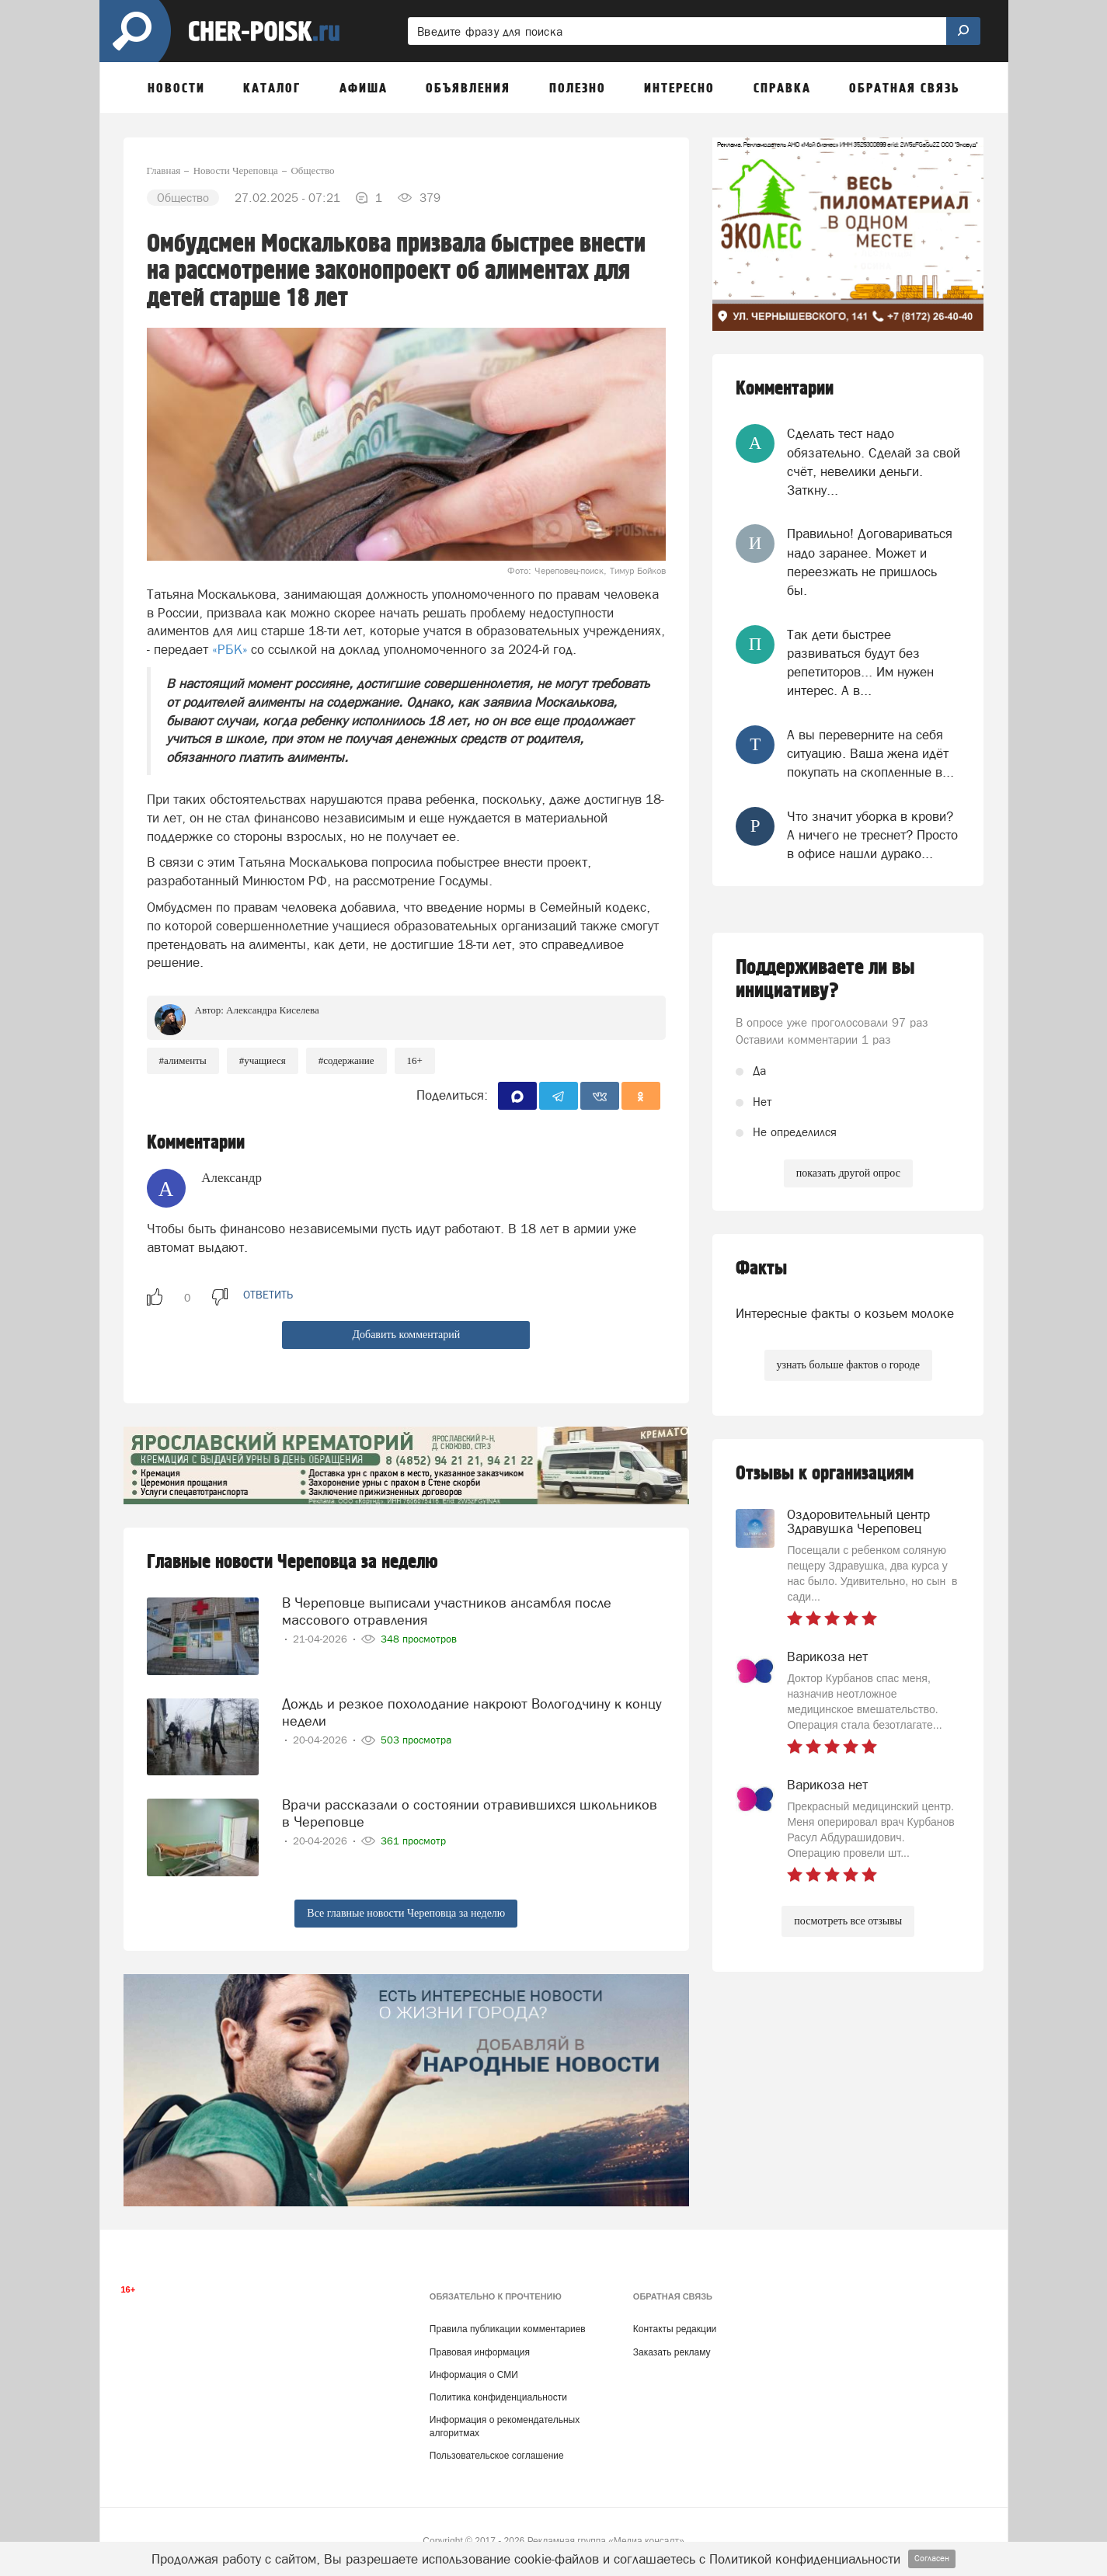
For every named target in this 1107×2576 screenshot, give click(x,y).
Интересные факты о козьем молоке (845, 1313)
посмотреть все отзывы (848, 1921)
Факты (761, 1268)
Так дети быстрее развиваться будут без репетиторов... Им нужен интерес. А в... (860, 663)
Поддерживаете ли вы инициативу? (825, 979)
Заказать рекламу (672, 2352)
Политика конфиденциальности (498, 2397)
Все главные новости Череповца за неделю (406, 1913)
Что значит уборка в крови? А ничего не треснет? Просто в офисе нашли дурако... (872, 835)
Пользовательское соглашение (497, 2455)
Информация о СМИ (474, 2374)
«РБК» (230, 649)
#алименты (183, 1060)
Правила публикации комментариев (508, 2329)
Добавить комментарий (406, 1334)
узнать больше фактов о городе (848, 1365)
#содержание (346, 1060)
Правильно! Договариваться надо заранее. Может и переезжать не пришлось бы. (869, 562)
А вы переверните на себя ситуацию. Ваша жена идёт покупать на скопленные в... (870, 753)
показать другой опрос (848, 1173)
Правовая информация (480, 2352)
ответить (268, 1294)
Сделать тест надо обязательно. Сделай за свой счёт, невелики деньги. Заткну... (873, 462)
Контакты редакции (674, 2329)
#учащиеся (262, 1060)
